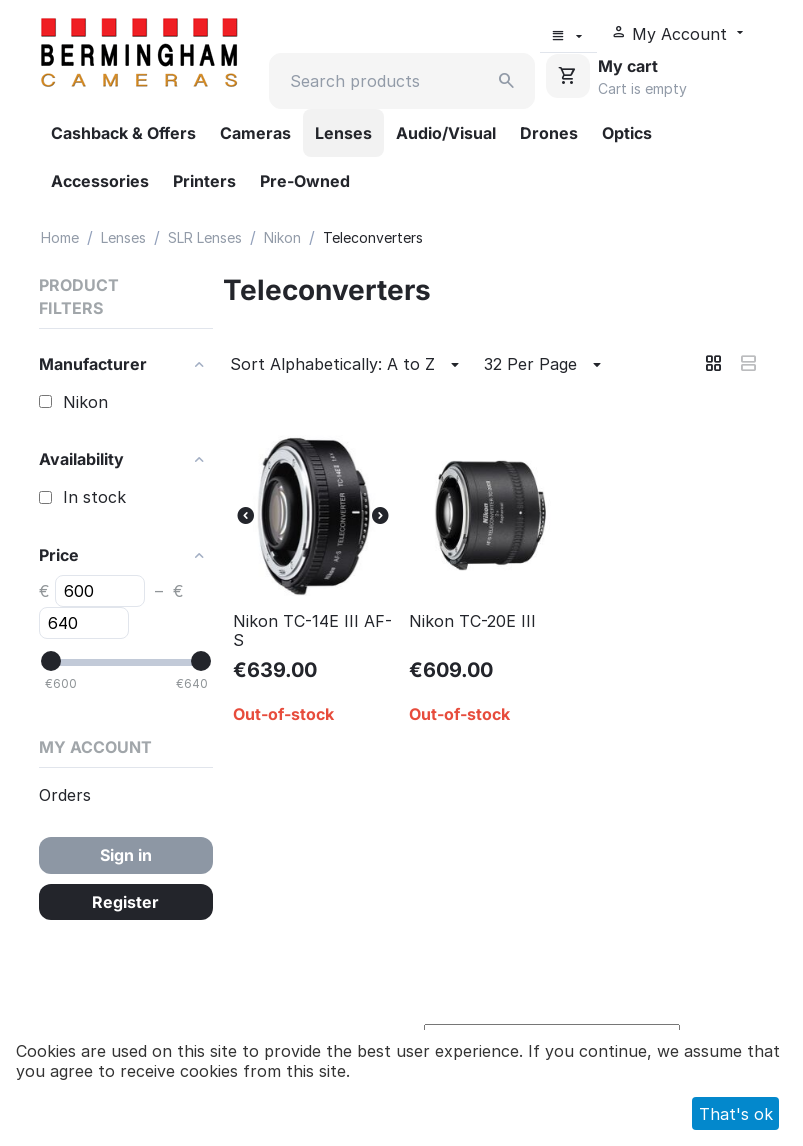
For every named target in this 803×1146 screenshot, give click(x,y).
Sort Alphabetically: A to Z (347, 365)
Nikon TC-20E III (472, 621)
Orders (65, 795)
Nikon (282, 237)
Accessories (100, 181)
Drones (549, 133)
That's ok (736, 1114)
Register (125, 902)
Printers (204, 181)
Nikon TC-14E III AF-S (312, 631)
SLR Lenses (205, 237)
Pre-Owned (305, 181)
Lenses (343, 133)
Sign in (126, 855)
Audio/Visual (446, 133)
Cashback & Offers (123, 133)
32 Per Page (545, 365)
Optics (627, 133)
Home (60, 237)
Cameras (255, 133)
